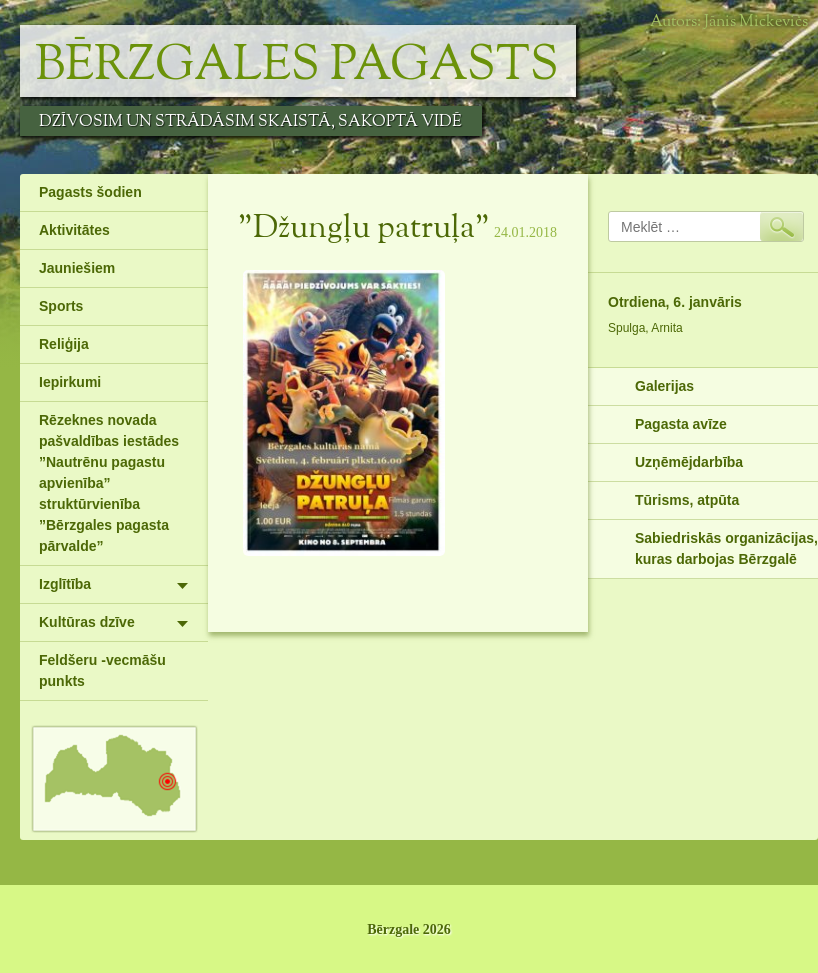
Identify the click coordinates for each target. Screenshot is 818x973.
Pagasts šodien (90, 192)
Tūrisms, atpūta (687, 500)
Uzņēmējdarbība (689, 462)
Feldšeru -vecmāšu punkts (102, 670)
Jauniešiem (77, 268)
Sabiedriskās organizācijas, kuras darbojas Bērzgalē (726, 548)
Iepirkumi (70, 382)
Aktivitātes (74, 230)
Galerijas (664, 386)
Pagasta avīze (681, 424)
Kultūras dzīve (87, 622)
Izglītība (65, 584)
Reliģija (64, 344)
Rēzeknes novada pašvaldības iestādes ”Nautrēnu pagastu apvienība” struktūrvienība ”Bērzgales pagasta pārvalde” (109, 483)
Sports (61, 306)
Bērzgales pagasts (297, 66)
